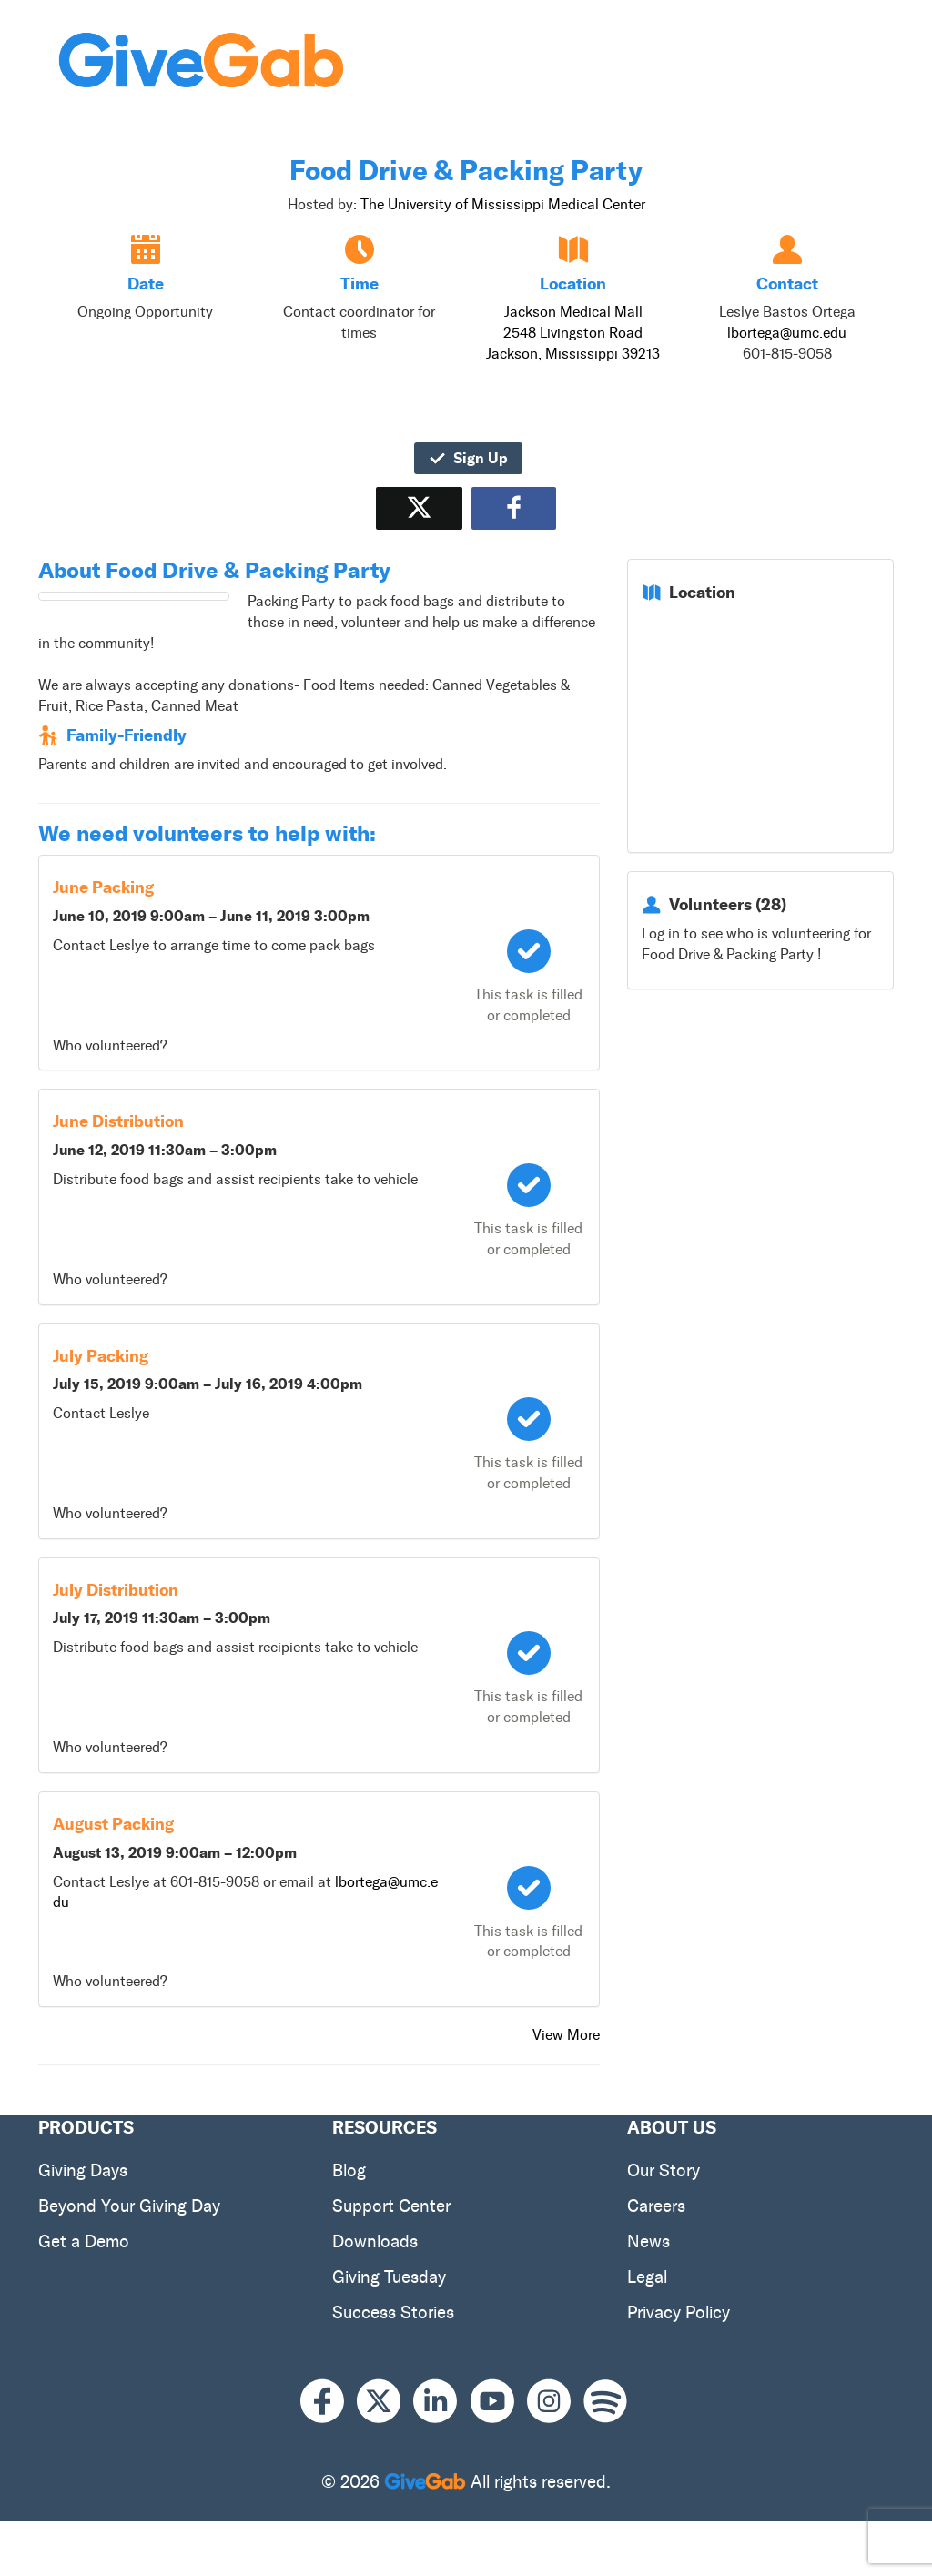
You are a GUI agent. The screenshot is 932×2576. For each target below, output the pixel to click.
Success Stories (393, 2312)
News (648, 2241)
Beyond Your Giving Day (129, 2206)
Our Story (663, 2170)
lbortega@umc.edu (786, 332)
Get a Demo (83, 2241)
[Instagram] (555, 2401)
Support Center (391, 2206)
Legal (647, 2277)
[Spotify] (605, 2401)
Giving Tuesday (389, 2277)
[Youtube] (499, 2401)
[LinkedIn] (441, 2401)
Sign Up (468, 458)
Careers (656, 2206)
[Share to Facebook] (513, 508)
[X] (385, 2401)
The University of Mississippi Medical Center (502, 204)
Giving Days (82, 2170)
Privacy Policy (678, 2312)
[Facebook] (328, 2401)
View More (566, 2035)
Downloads (375, 2241)
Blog (349, 2170)
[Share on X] (419, 508)
